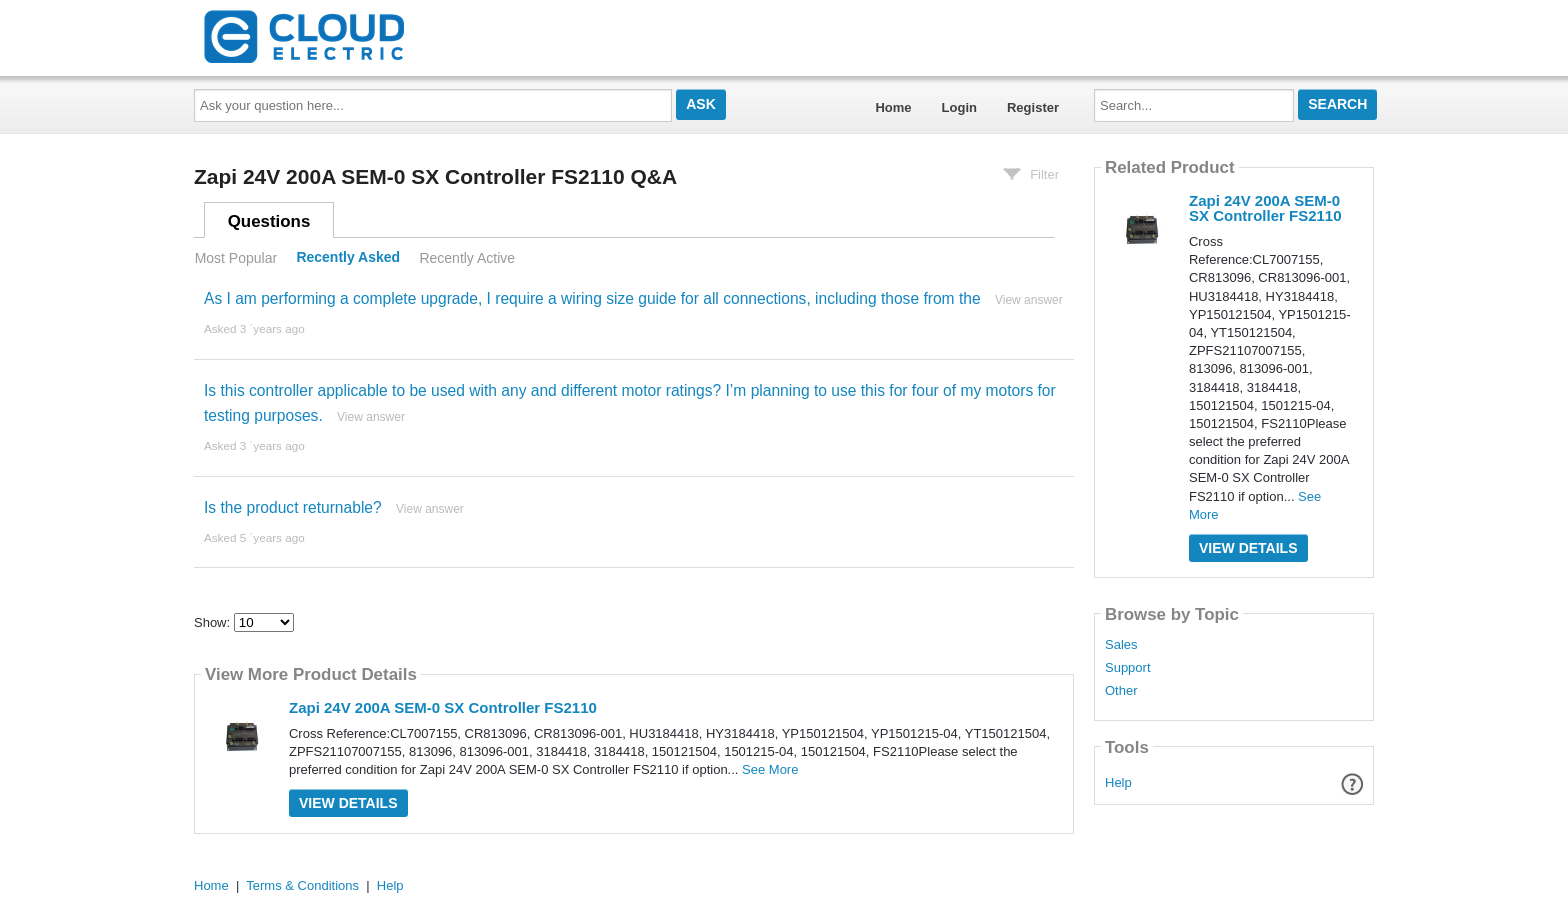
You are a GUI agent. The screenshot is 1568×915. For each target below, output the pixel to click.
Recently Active (467, 258)
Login (959, 107)
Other (1121, 691)
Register (1033, 107)
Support (1128, 668)
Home (893, 107)
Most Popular (236, 258)
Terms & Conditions (302, 885)
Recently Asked (348, 258)
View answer (1029, 300)
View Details (348, 803)
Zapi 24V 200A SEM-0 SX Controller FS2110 (443, 707)
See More (770, 769)
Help (1118, 782)
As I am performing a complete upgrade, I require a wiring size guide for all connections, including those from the (592, 298)
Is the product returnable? (293, 507)
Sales (1121, 645)
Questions (269, 221)
